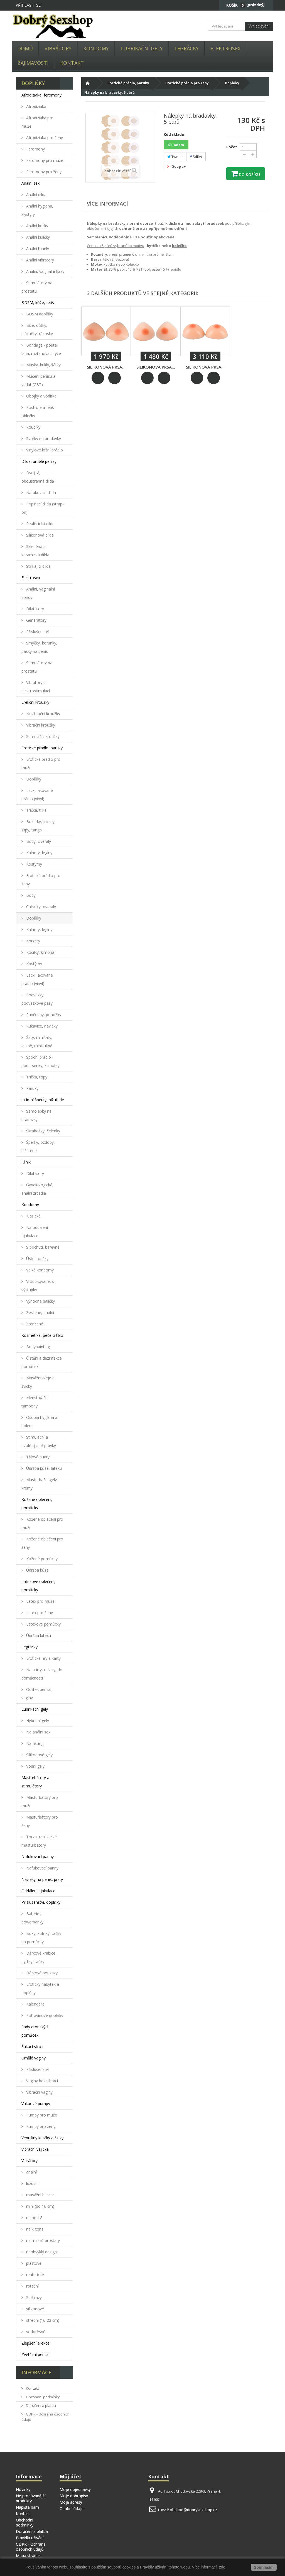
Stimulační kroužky (42, 736)
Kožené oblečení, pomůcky (36, 1503)
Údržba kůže (37, 1570)
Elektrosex (225, 48)
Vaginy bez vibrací (41, 2080)
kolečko (179, 245)
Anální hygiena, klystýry (37, 210)
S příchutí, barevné (42, 1247)
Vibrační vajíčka (35, 2149)
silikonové (34, 2308)
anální (31, 2172)
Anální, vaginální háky (44, 271)
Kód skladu (174, 134)
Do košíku (249, 174)
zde (221, 2567)
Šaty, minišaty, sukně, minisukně (36, 1041)
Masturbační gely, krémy (39, 1484)
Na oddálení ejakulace (34, 1231)
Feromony (35, 149)
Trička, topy (36, 1077)
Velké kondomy (39, 1270)
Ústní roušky (36, 1258)
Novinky (23, 2489)
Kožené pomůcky (41, 1558)
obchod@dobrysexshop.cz (193, 2509)
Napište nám (27, 2507)
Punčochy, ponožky (43, 1014)
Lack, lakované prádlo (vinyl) (37, 794)
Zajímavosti (33, 63)
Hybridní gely (37, 1720)
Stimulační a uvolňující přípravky (38, 1441)
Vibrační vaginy (39, 2092)
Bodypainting (37, 1346)
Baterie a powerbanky (32, 1918)
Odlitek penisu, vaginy (37, 1693)
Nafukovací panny (37, 1856)
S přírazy (33, 2297)
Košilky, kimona (39, 952)
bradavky (117, 223)
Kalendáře (35, 2004)
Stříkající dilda (38, 566)
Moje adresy (71, 2502)
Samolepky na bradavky (36, 1115)
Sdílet (196, 156)
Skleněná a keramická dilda (35, 550)
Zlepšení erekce (35, 2343)
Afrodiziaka (35, 106)
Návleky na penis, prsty (42, 1879)
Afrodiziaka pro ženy (44, 137)
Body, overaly (38, 841)
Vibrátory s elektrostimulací (35, 686)
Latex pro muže (40, 1601)
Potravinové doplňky (44, 2015)
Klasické (33, 1216)
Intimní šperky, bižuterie (42, 1099)
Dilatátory (34, 608)
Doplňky (33, 779)
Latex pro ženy (39, 1612)
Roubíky (32, 427)
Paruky (31, 1088)
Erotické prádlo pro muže (40, 763)
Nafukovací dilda (40, 492)
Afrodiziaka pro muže (37, 122)
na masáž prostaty (42, 2240)
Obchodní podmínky (42, 2396)
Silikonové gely (39, 1754)
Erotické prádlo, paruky (42, 747)
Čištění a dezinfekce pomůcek (41, 1362)
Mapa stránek (28, 2555)
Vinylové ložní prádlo (44, 450)
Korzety (32, 941)
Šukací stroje (33, 2046)
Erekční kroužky (35, 702)
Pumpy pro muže (41, 2115)
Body (30, 895)
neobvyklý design (41, 2251)
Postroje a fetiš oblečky (37, 411)
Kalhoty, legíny (38, 852)
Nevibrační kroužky (42, 713)
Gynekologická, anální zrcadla (37, 1189)
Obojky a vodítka (40, 396)
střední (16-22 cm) (42, 2320)
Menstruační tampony (34, 1402)
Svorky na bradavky (43, 438)
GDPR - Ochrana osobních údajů (31, 2547)
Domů (25, 48)
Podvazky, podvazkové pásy (37, 999)
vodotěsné (35, 2331)
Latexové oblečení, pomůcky (38, 1585)
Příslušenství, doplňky (40, 1902)
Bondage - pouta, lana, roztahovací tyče (41, 349)
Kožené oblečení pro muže (42, 1523)
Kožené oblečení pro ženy (42, 1543)
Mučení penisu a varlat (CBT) (38, 380)
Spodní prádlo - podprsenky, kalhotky (40, 1061)
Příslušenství (37, 631)
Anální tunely (37, 248)
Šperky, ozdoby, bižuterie (38, 1146)
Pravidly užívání (154, 2567)
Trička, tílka (35, 810)
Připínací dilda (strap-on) (42, 508)
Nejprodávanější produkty (30, 2498)
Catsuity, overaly (40, 906)
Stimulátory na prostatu (36, 287)
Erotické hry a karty (43, 1658)
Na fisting (34, 1743)
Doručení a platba (40, 2405)
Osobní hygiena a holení (39, 1421)
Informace (36, 2372)
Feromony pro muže (44, 160)
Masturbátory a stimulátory (35, 1782)
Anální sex (30, 183)
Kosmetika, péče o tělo (42, 1335)
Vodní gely (35, 1766)
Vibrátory (58, 48)
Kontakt (72, 63)
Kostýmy (33, 864)
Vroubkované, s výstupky (37, 1285)
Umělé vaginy (33, 2058)
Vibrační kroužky (40, 725)
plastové (33, 2263)
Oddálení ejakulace (38, 1890)
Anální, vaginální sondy (38, 593)
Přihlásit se (28, 5)
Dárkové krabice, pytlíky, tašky (38, 1957)
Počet (231, 146)
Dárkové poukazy (41, 1972)
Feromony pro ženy (43, 171)
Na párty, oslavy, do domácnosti (41, 1674)
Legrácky (187, 48)
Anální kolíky (36, 225)
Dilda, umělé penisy (38, 461)
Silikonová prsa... (106, 367)
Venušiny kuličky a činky (42, 2137)
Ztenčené (34, 1324)
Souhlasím (264, 2567)
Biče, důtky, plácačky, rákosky (37, 329)
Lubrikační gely (142, 48)
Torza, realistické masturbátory (39, 1841)
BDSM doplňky (39, 314)
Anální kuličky (37, 237)
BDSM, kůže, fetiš (37, 302)
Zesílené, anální (39, 1312)
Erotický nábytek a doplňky (40, 1988)
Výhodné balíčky (40, 1301)
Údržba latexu (38, 1635)
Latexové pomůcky (43, 1624)
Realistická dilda (40, 523)
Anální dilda (35, 194)
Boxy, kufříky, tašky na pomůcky (41, 1937)
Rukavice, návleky (41, 1026)
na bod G (34, 2217)
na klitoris (34, 2229)
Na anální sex (37, 1732)
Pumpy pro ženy (40, 2126)
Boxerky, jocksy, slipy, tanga (38, 826)
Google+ (176, 166)
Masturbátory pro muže (39, 1801)
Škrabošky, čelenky (42, 1130)
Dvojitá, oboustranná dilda (37, 477)
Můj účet (71, 2476)
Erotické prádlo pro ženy (40, 879)
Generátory (35, 620)
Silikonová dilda (39, 535)
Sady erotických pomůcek (35, 2031)
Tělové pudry (37, 1456)
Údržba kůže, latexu (43, 1468)
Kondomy (96, 48)
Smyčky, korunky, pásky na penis (39, 647)
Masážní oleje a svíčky (38, 1382)
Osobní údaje (71, 2508)
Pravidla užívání (29, 2537)
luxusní (31, 2183)
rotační (32, 2286)
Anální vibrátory (39, 260)
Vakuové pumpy (35, 2103)
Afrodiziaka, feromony (41, 95)
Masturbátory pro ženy (39, 1821)
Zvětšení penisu (35, 2354)
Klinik (26, 1162)
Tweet (174, 156)
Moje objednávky (75, 2489)
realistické (34, 2274)
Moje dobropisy (74, 2495)
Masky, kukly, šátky (43, 364)
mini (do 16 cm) (39, 2206)
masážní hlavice (40, 2194)
